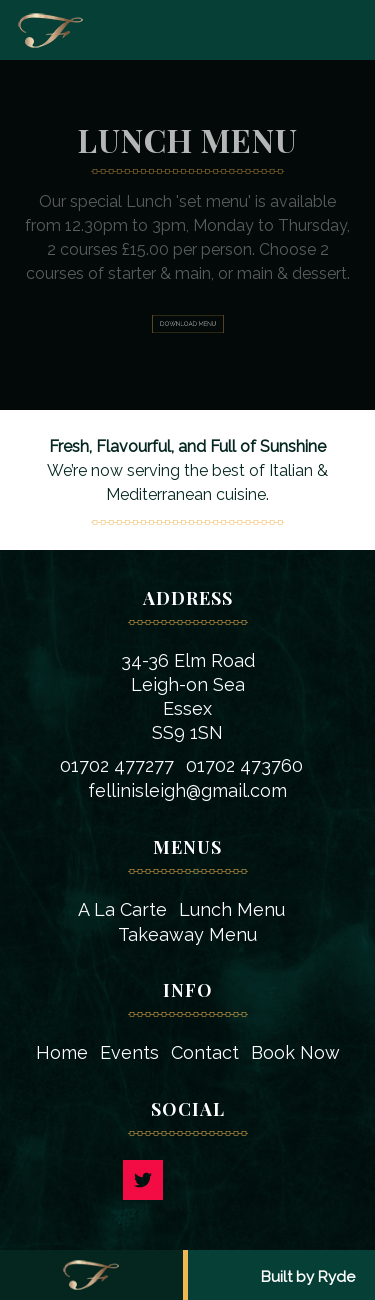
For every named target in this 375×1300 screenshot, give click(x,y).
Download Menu (187, 324)
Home (62, 1052)
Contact (205, 1052)
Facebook (233, 1180)
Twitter (143, 1180)
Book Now (295, 1052)
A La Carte (122, 909)
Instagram (188, 1180)
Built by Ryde (308, 1277)
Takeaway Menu (187, 934)
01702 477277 (117, 765)
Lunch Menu (232, 909)
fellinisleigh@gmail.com (187, 790)
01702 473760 (244, 765)
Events (129, 1052)
